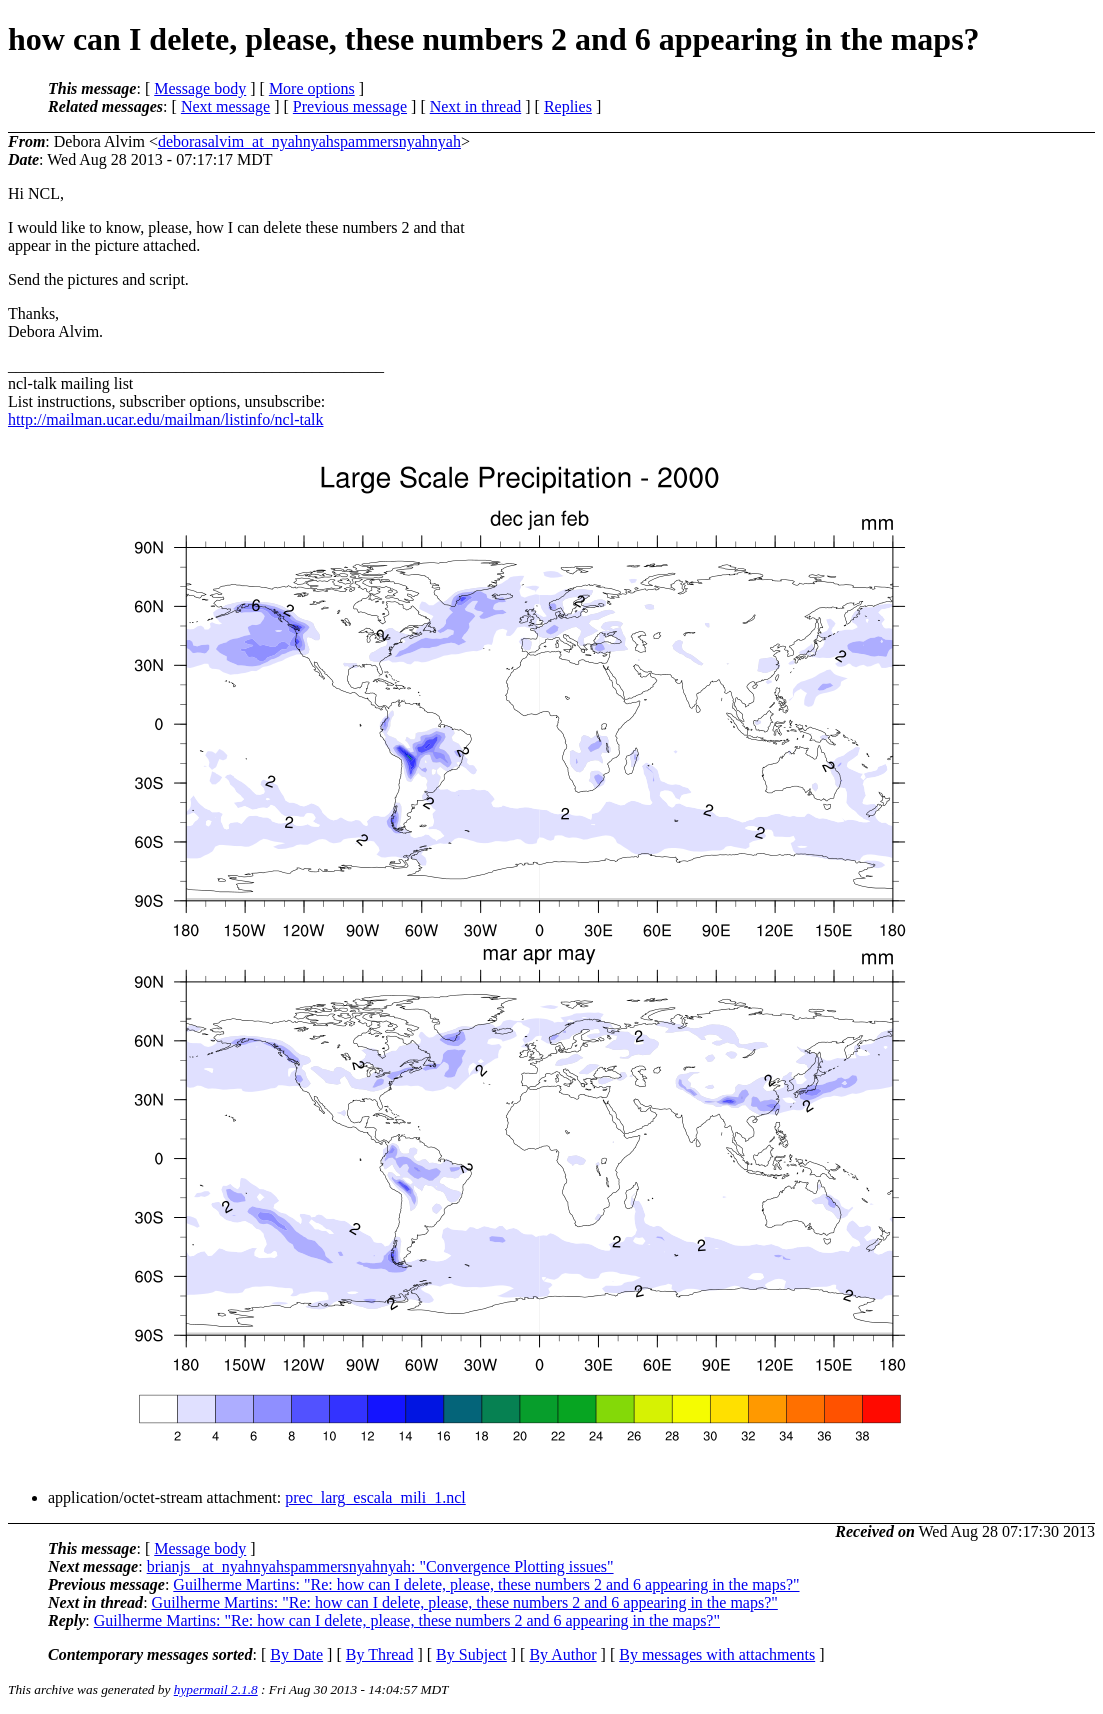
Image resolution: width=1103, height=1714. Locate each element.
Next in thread (476, 106)
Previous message (350, 106)
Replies (568, 106)
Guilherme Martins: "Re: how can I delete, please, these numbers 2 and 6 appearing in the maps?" (486, 1584)
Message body (200, 88)
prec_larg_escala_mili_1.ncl (375, 1497)
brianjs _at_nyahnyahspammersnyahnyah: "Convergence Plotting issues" (380, 1566)
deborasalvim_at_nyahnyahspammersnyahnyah (309, 141)
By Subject (471, 1654)
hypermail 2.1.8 (216, 1689)
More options (312, 88)
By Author (562, 1654)
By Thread (380, 1654)
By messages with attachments (717, 1654)
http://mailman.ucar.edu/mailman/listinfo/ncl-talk (165, 419)
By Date (296, 1654)
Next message (225, 106)
